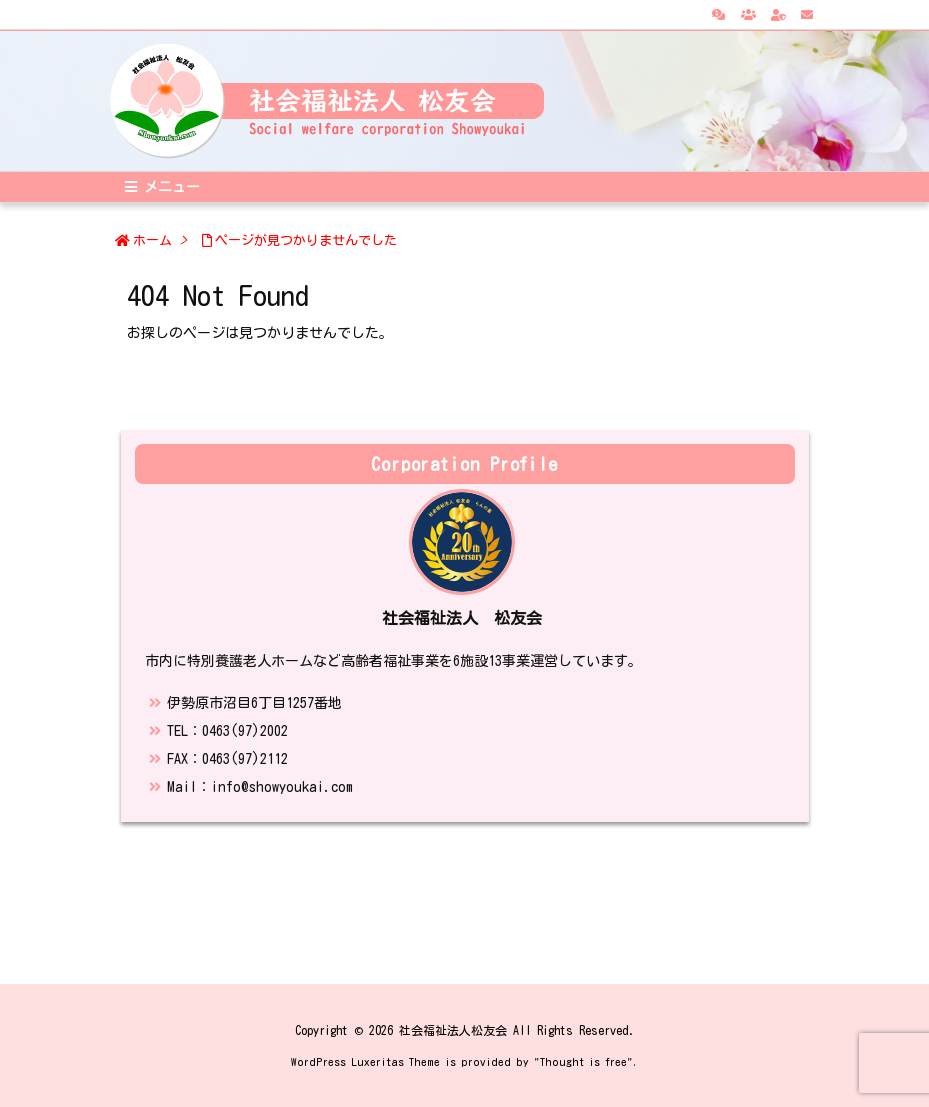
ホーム (152, 240)
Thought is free (583, 1061)
